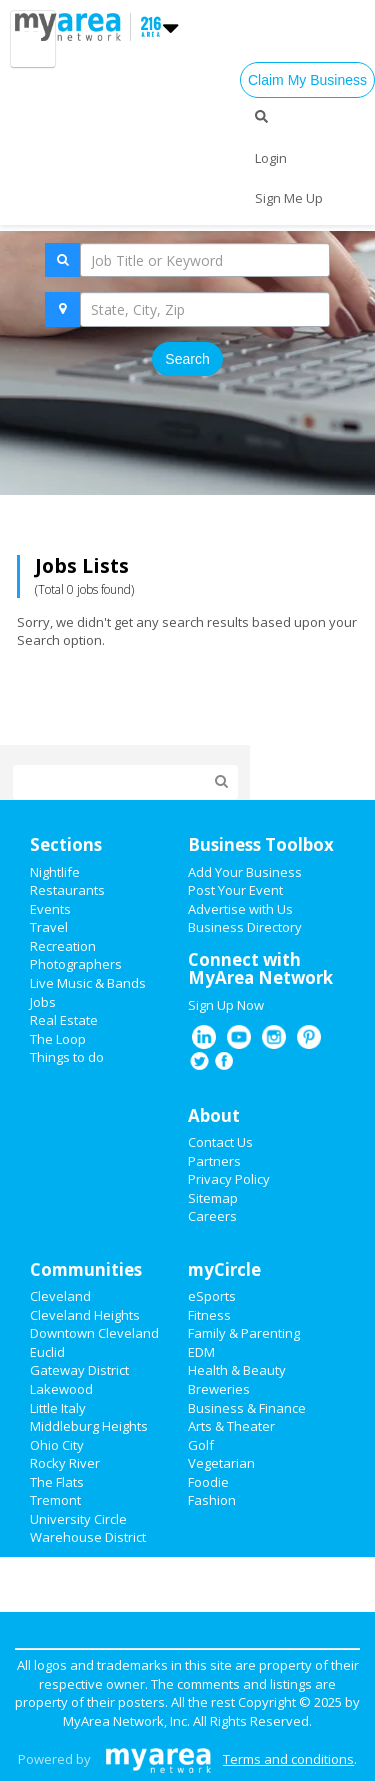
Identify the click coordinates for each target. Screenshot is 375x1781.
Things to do (67, 1057)
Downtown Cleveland (94, 1333)
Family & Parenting (244, 1333)
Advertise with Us (240, 909)
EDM (201, 1352)
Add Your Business (245, 872)
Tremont (55, 1500)
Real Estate (64, 1020)
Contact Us (220, 1142)
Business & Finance (247, 1408)
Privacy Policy (229, 1179)
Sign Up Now (226, 1005)
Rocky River (65, 1463)
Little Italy (58, 1408)
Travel (49, 927)
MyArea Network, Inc (125, 1721)
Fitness (209, 1315)
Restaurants (67, 890)
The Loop (58, 1039)
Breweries (219, 1389)
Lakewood (61, 1389)
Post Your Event (235, 890)
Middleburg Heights (89, 1426)
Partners (214, 1161)
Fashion (212, 1500)
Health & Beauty (237, 1370)
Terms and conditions (288, 1759)
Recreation (63, 946)
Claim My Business (307, 80)
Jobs (43, 1002)
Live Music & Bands (88, 983)
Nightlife (55, 872)
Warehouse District (88, 1537)
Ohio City (57, 1445)
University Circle (78, 1519)
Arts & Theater (231, 1426)
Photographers (76, 964)
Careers (212, 1216)
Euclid (47, 1352)
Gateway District (79, 1370)
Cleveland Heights (85, 1315)
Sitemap (213, 1198)
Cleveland (60, 1296)
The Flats (57, 1482)
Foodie (208, 1482)
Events (50, 909)
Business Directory (245, 927)
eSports (212, 1296)
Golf (201, 1445)
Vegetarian (221, 1463)
